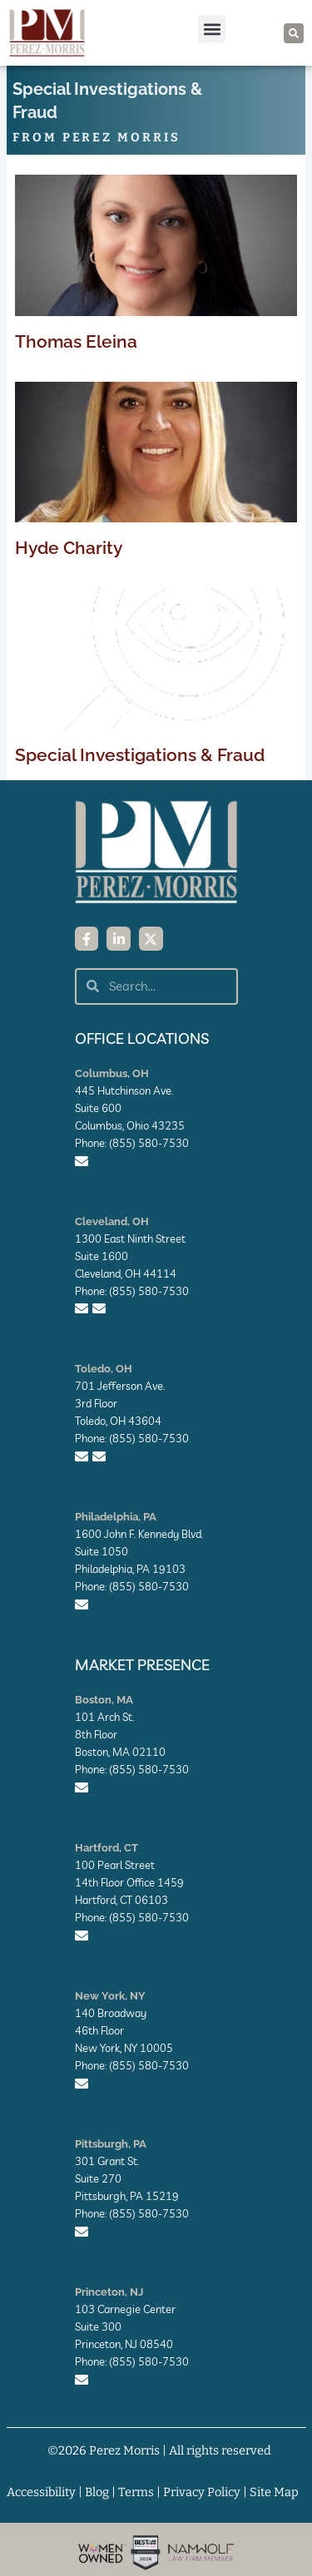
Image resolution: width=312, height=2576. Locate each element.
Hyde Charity (68, 547)
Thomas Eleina (76, 341)
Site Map (274, 2492)
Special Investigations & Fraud (140, 754)
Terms (136, 2492)
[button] (211, 28)
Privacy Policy (201, 2492)
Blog (97, 2492)
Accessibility (41, 2492)
